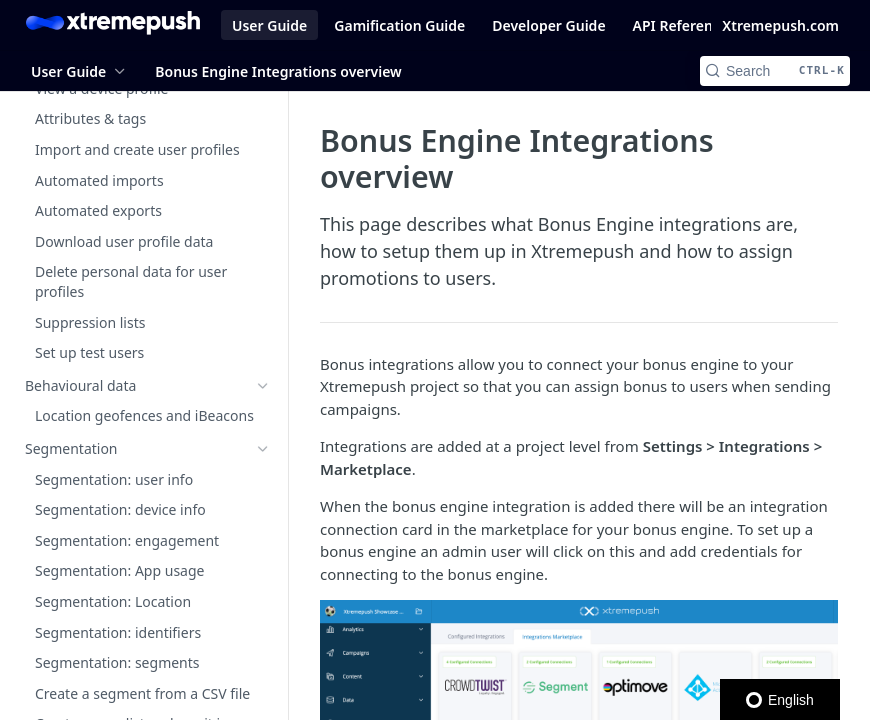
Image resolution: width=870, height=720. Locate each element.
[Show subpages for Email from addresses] (263, 691)
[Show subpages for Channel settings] (263, 390)
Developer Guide (548, 25)
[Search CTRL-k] (775, 71)
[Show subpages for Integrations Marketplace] (263, 482)
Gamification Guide (399, 25)
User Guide (269, 25)
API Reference (681, 25)
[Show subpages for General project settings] (263, 329)
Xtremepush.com (780, 25)
